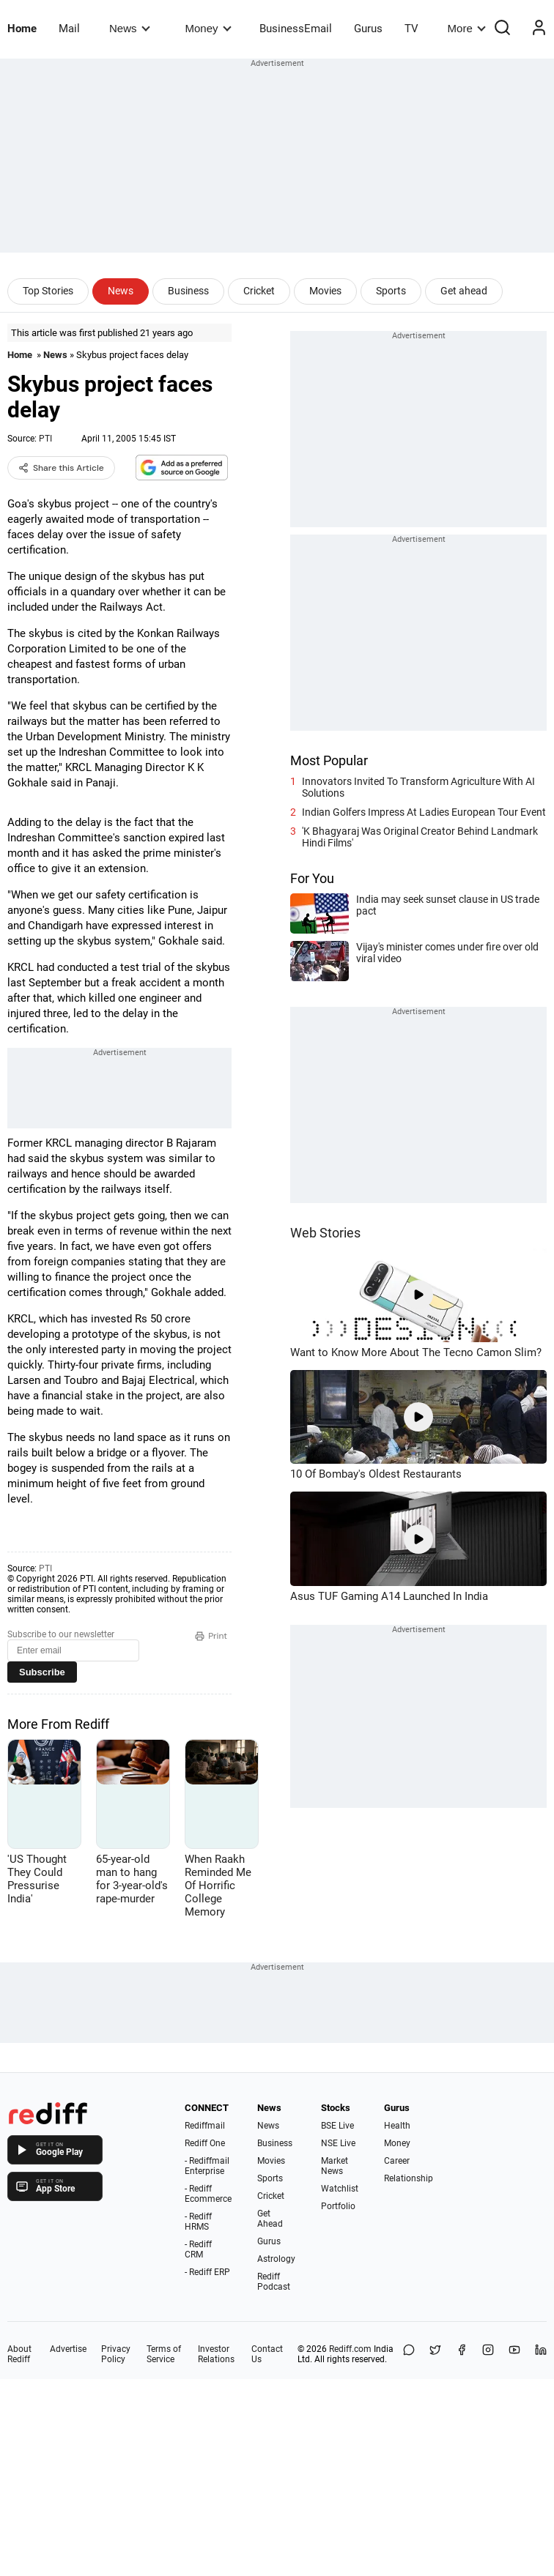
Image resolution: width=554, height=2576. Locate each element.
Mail (69, 28)
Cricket (259, 291)
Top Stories (48, 291)
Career (397, 2161)
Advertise (68, 2349)
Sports (391, 291)
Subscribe (42, 1672)
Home (22, 28)
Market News (334, 2166)
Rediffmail (205, 2126)
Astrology (276, 2259)
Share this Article (61, 468)
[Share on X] (435, 2354)
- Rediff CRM (198, 2249)
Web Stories (325, 1232)
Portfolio (338, 2206)
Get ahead (463, 291)
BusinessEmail (295, 28)
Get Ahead (270, 2218)
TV (411, 28)
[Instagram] (488, 2354)
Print (211, 1636)
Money (208, 28)
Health (397, 2126)
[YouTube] (514, 2354)
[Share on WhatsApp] (409, 2354)
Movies (325, 291)
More (467, 28)
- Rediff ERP (207, 2272)
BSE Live (337, 2126)
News (129, 28)
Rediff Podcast (273, 2281)
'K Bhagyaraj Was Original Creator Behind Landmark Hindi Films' (420, 837)
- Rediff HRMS (198, 2221)
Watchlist (339, 2189)
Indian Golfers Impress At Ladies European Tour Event (424, 812)
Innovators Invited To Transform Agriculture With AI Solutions (418, 787)
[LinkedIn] (541, 2354)
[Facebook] (462, 2354)
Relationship (408, 2178)
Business (188, 291)
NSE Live (338, 2143)
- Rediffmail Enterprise (207, 2166)
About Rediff (19, 2354)
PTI (45, 438)
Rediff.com (350, 2349)
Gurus (368, 28)
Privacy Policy (115, 2354)
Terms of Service (164, 2354)
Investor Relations (216, 2354)
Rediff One (205, 2143)
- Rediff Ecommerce (208, 2194)
